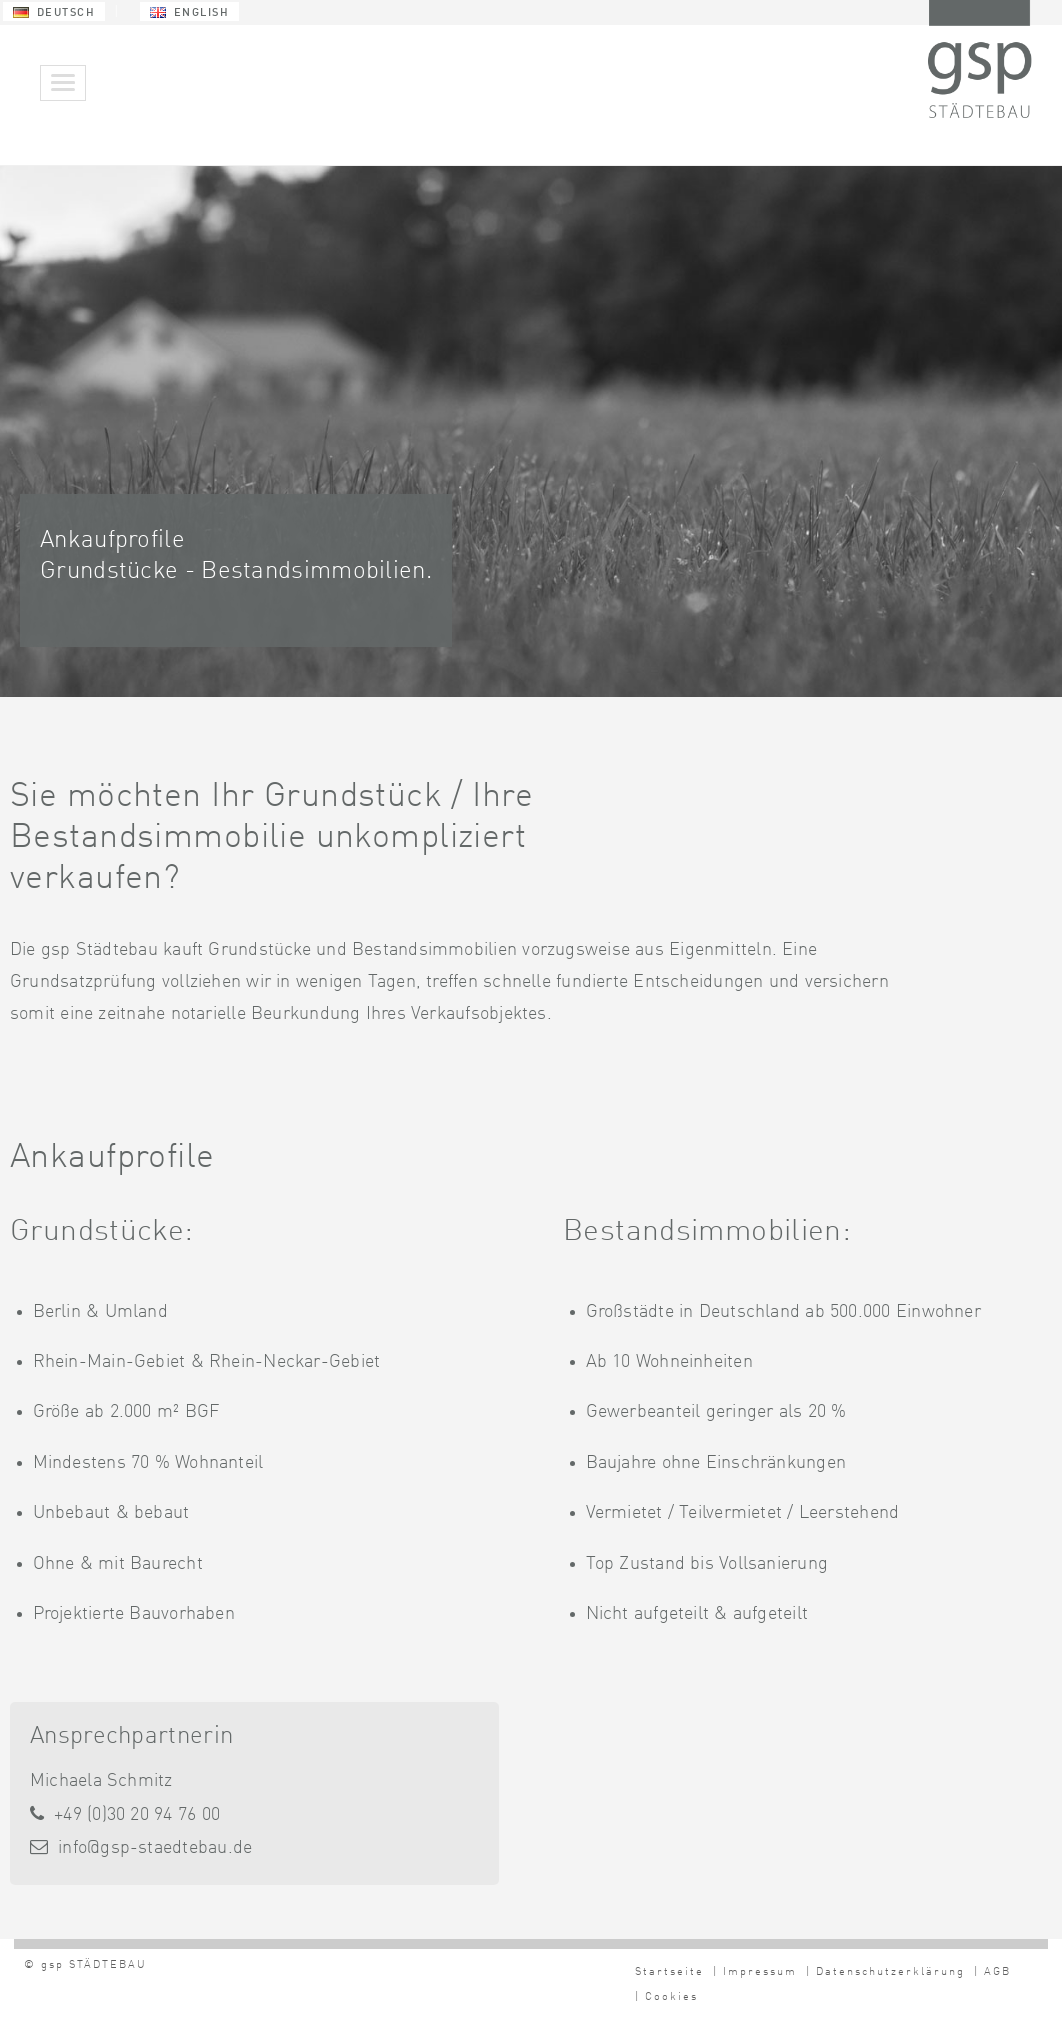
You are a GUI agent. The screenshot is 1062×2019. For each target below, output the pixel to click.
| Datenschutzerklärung (885, 1972)
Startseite (669, 1972)
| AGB (992, 1972)
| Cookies (666, 1997)
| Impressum (755, 1972)
